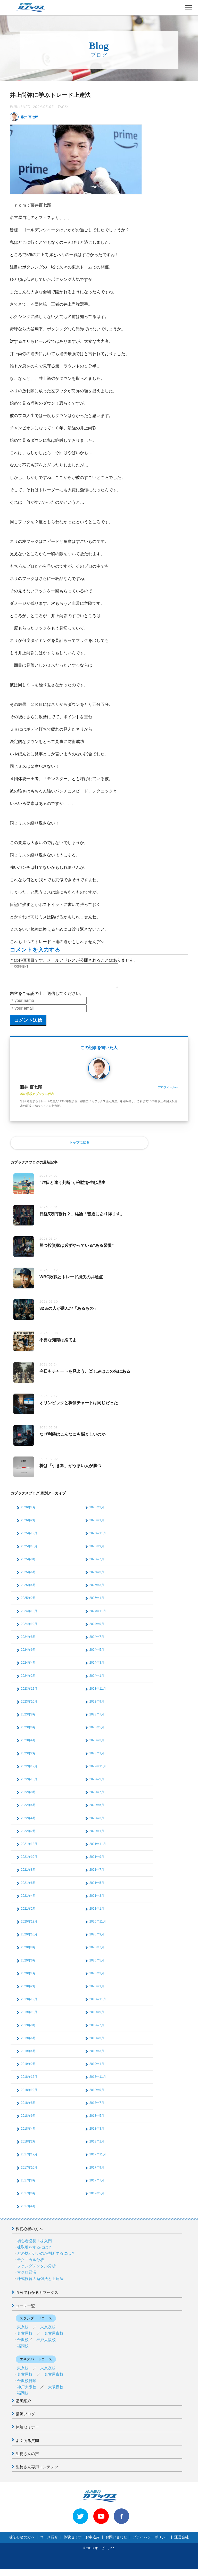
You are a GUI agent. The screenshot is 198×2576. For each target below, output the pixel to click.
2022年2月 (28, 1835)
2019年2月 (28, 2068)
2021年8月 (28, 1874)
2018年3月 (96, 2133)
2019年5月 (96, 2043)
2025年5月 (96, 1577)
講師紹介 (23, 2405)
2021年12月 (29, 1848)
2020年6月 (28, 1965)
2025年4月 (28, 1589)
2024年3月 (96, 1667)
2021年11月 (97, 1848)
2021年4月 (28, 1900)
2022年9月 (96, 1784)
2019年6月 (28, 2043)
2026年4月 (28, 1512)
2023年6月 (28, 1732)
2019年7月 (96, 2030)
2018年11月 (97, 2081)
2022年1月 (96, 1835)
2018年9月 (96, 2094)
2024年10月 (29, 1628)
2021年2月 (28, 1913)
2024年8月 (28, 1641)
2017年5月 (96, 2198)
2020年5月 (96, 1965)
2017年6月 (28, 2198)
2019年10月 (29, 2016)
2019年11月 (97, 2004)
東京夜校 (48, 2331)
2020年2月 (28, 1991)
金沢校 (23, 2344)
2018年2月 (28, 2146)
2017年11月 (97, 2159)
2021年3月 (96, 1900)
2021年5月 (96, 1887)
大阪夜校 (55, 2391)
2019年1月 (96, 2068)
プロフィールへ (168, 1091)
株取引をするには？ (34, 2252)
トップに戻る (79, 1147)
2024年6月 (28, 1654)
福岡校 (23, 2350)
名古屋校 (24, 2338)
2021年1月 (96, 1913)
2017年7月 (96, 2185)
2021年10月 (29, 1861)
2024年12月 (29, 1615)
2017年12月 (29, 2159)
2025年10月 (29, 1551)
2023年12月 (29, 1693)
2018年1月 (96, 2146)
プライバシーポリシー (151, 2542)
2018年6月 (28, 2120)
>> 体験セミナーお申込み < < (28, 2572)
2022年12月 (29, 1771)
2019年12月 (29, 2004)
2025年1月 (96, 1602)
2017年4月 (28, 2211)
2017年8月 (28, 2185)
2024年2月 (28, 1680)
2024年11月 (97, 1615)
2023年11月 (97, 1693)
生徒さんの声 (27, 2458)
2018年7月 (96, 2107)
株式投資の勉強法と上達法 (40, 2283)
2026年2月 (28, 1525)
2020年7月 (96, 1952)
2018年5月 (96, 2120)
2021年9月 (96, 1861)
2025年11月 (97, 1538)
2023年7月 (96, 1719)
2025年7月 (96, 1564)
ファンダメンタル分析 (36, 2270)
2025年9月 (96, 1551)
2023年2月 (28, 1758)
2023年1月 (96, 1758)
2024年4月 (28, 1667)
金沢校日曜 (26, 2385)
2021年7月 (96, 1874)
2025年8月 (28, 1564)
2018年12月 (29, 2081)
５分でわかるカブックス (37, 2297)
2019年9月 (96, 2016)
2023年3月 (96, 1745)
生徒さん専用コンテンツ (37, 2471)
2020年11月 (97, 1926)
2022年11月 (97, 1771)
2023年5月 (96, 1732)
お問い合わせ (116, 2542)
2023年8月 (28, 1719)
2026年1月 (96, 1525)
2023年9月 (96, 1706)
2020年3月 (96, 1978)
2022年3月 (96, 1823)
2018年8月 (28, 2107)
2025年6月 (28, 1577)
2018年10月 (29, 2094)
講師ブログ (25, 2418)
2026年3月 (96, 1512)
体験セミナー (27, 2432)
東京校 (23, 2331)
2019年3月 (96, 2055)
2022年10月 (29, 1784)
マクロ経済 (26, 2277)
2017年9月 (96, 2172)
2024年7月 (96, 1641)
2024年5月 (96, 1654)
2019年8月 (28, 2030)
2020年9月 (96, 1939)
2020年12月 (29, 1926)
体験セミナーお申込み (82, 2542)
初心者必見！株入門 (34, 2245)
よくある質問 (27, 2445)
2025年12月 (29, 1538)
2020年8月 (28, 1952)
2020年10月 (29, 1939)
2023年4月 (28, 1745)
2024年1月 (96, 1680)
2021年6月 (28, 1887)
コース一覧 (25, 2310)
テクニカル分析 (30, 2264)
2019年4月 (28, 2055)
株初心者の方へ (29, 2233)
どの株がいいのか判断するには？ (46, 2258)
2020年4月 (28, 1978)
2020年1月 (96, 1991)
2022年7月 (96, 1796)
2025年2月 (28, 1602)
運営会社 (181, 2542)
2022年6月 (28, 1809)
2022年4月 (28, 1823)
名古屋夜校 (53, 2338)
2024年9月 (96, 1628)
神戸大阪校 (46, 2344)
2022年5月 (96, 1809)
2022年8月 (28, 1796)
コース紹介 (49, 2542)
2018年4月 (28, 2133)
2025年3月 (96, 1589)
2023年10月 (29, 1706)
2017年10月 (29, 2172)
